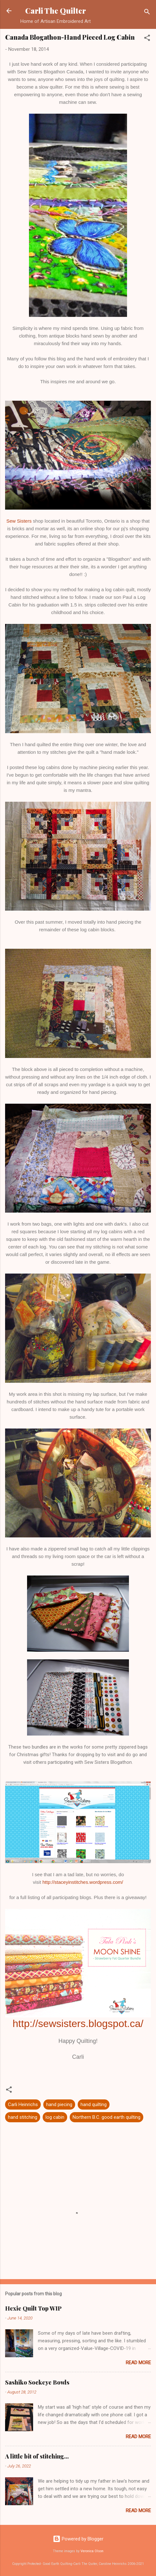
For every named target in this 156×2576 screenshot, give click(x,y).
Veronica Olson (92, 2551)
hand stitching (22, 2117)
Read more (138, 2362)
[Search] (147, 13)
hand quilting (94, 2104)
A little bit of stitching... (37, 2456)
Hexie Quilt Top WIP (33, 2308)
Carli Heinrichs (23, 2104)
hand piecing (59, 2104)
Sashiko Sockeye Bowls (37, 2382)
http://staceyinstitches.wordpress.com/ (82, 1882)
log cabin (55, 2117)
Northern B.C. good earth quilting (106, 2117)
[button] (147, 39)
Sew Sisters (19, 521)
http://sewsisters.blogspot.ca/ (78, 2023)
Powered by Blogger (78, 2539)
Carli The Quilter (55, 11)
